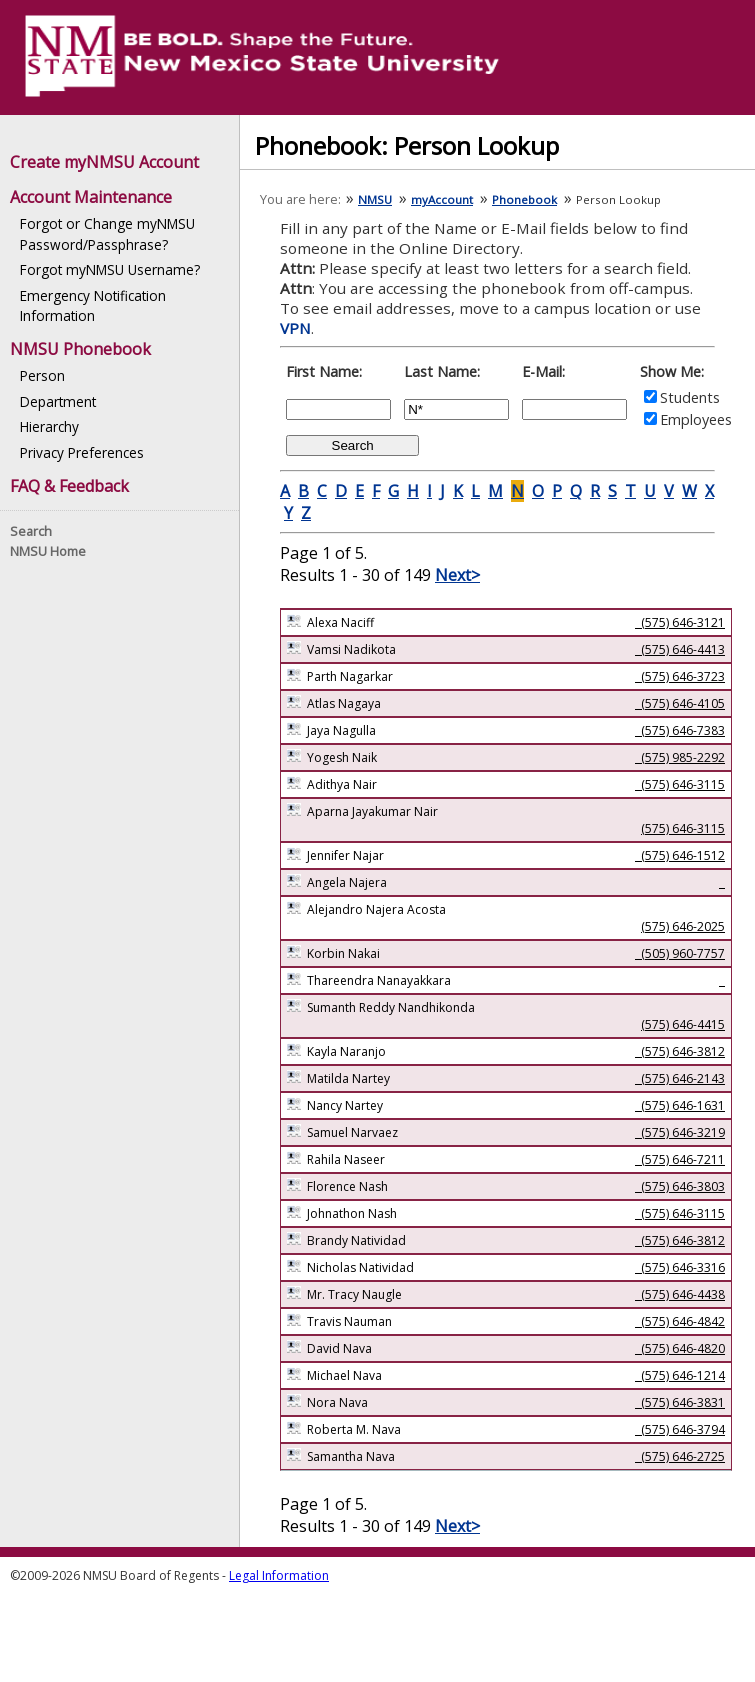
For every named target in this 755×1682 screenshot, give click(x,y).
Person (42, 375)
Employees (696, 419)
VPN (295, 328)
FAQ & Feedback (69, 486)
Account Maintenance (91, 197)
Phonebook (524, 199)
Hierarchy (49, 426)
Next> (457, 575)
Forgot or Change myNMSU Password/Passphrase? (107, 233)
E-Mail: (543, 371)
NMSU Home (48, 551)
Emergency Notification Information (93, 305)
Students (690, 397)
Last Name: (442, 371)
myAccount (442, 199)
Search (31, 531)
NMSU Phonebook (80, 349)
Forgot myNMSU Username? (110, 269)
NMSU (375, 199)
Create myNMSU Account (104, 162)
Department (58, 401)
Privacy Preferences (82, 452)
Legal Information (279, 1575)
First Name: (324, 371)
